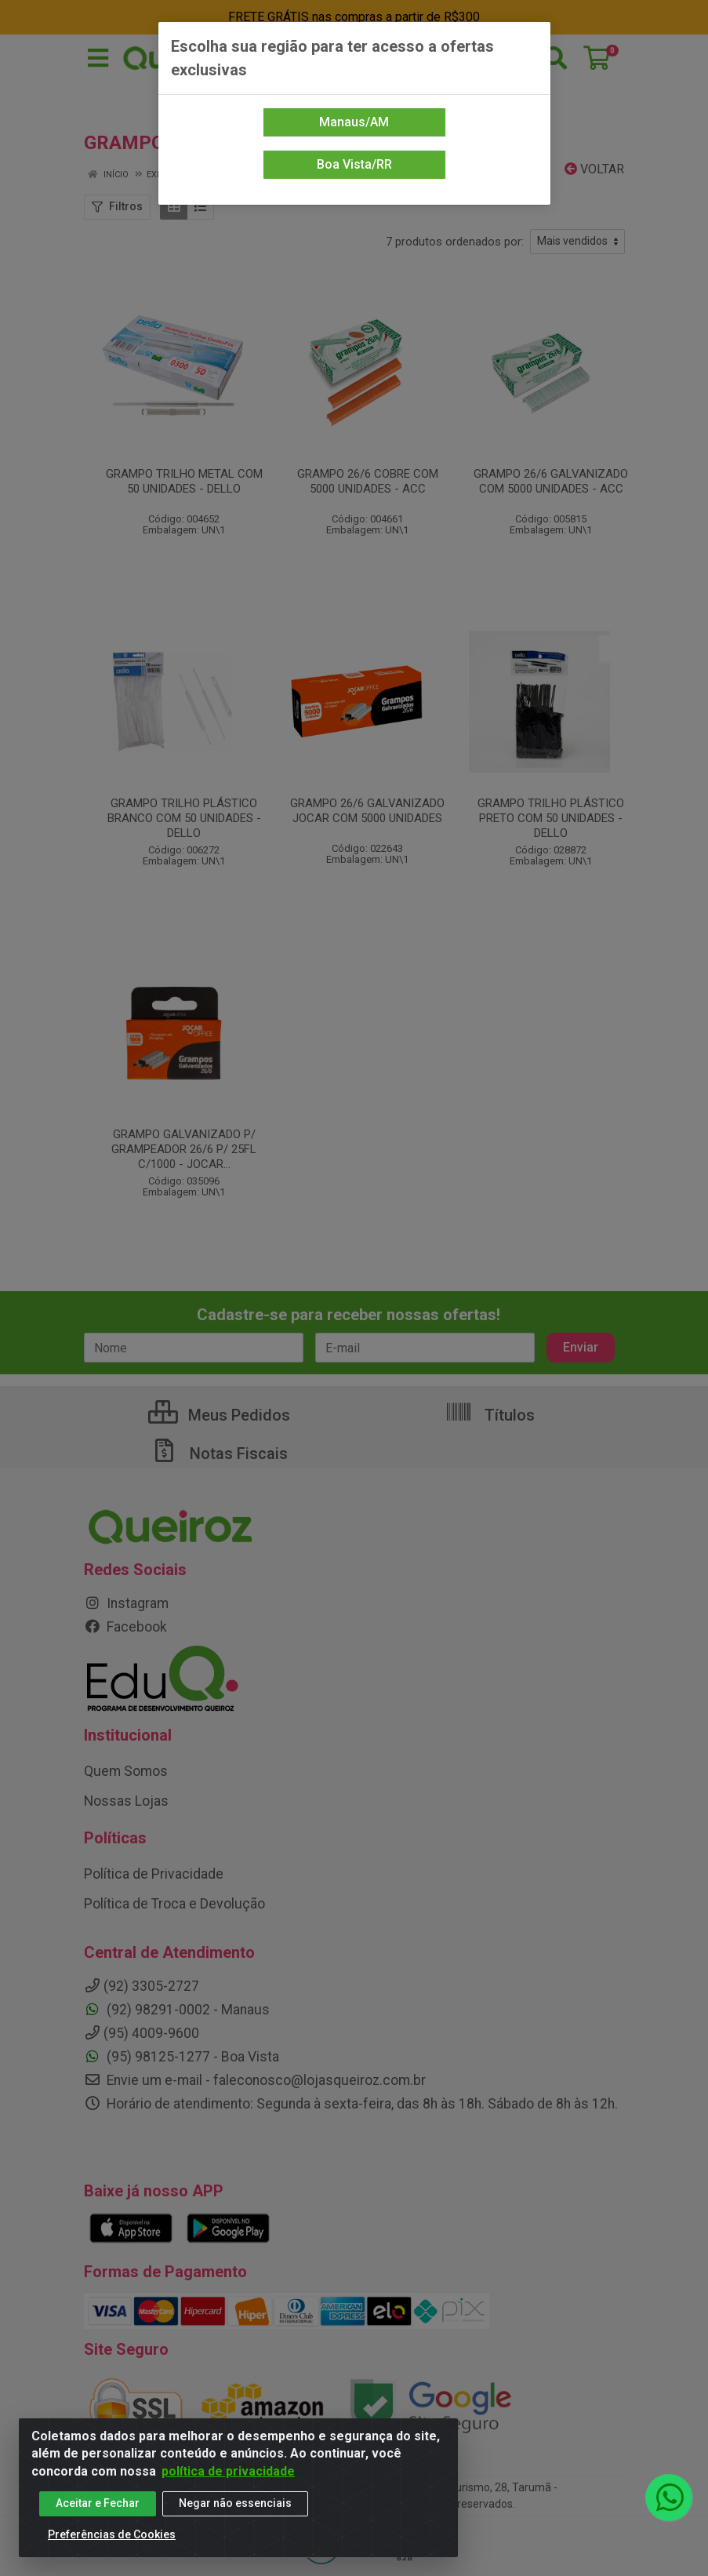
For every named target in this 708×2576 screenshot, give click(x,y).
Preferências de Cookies (112, 2540)
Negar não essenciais (235, 2509)
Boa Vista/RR (354, 164)
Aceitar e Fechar (98, 2509)
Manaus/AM (354, 122)
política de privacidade (228, 2476)
